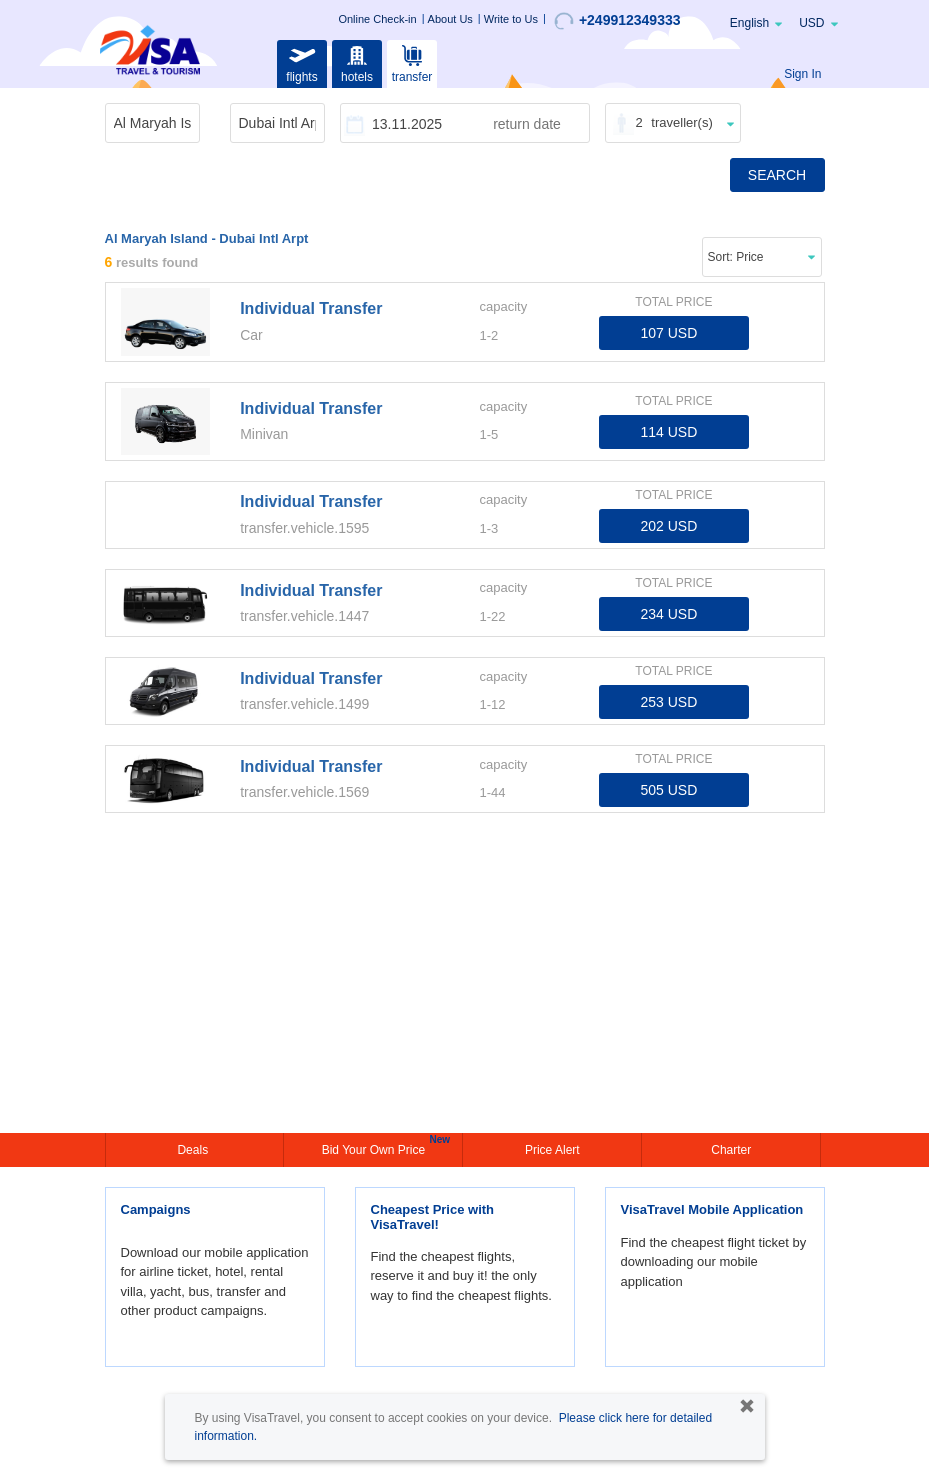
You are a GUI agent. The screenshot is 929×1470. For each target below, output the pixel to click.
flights (302, 62)
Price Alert (552, 1150)
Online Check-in (377, 19)
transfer (412, 62)
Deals (194, 1150)
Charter (731, 1150)
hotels (357, 62)
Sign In (802, 74)
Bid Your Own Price (376, 1148)
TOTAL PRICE (673, 302)
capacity (503, 306)
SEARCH (777, 175)
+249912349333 (617, 21)
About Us (450, 19)
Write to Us (511, 19)
